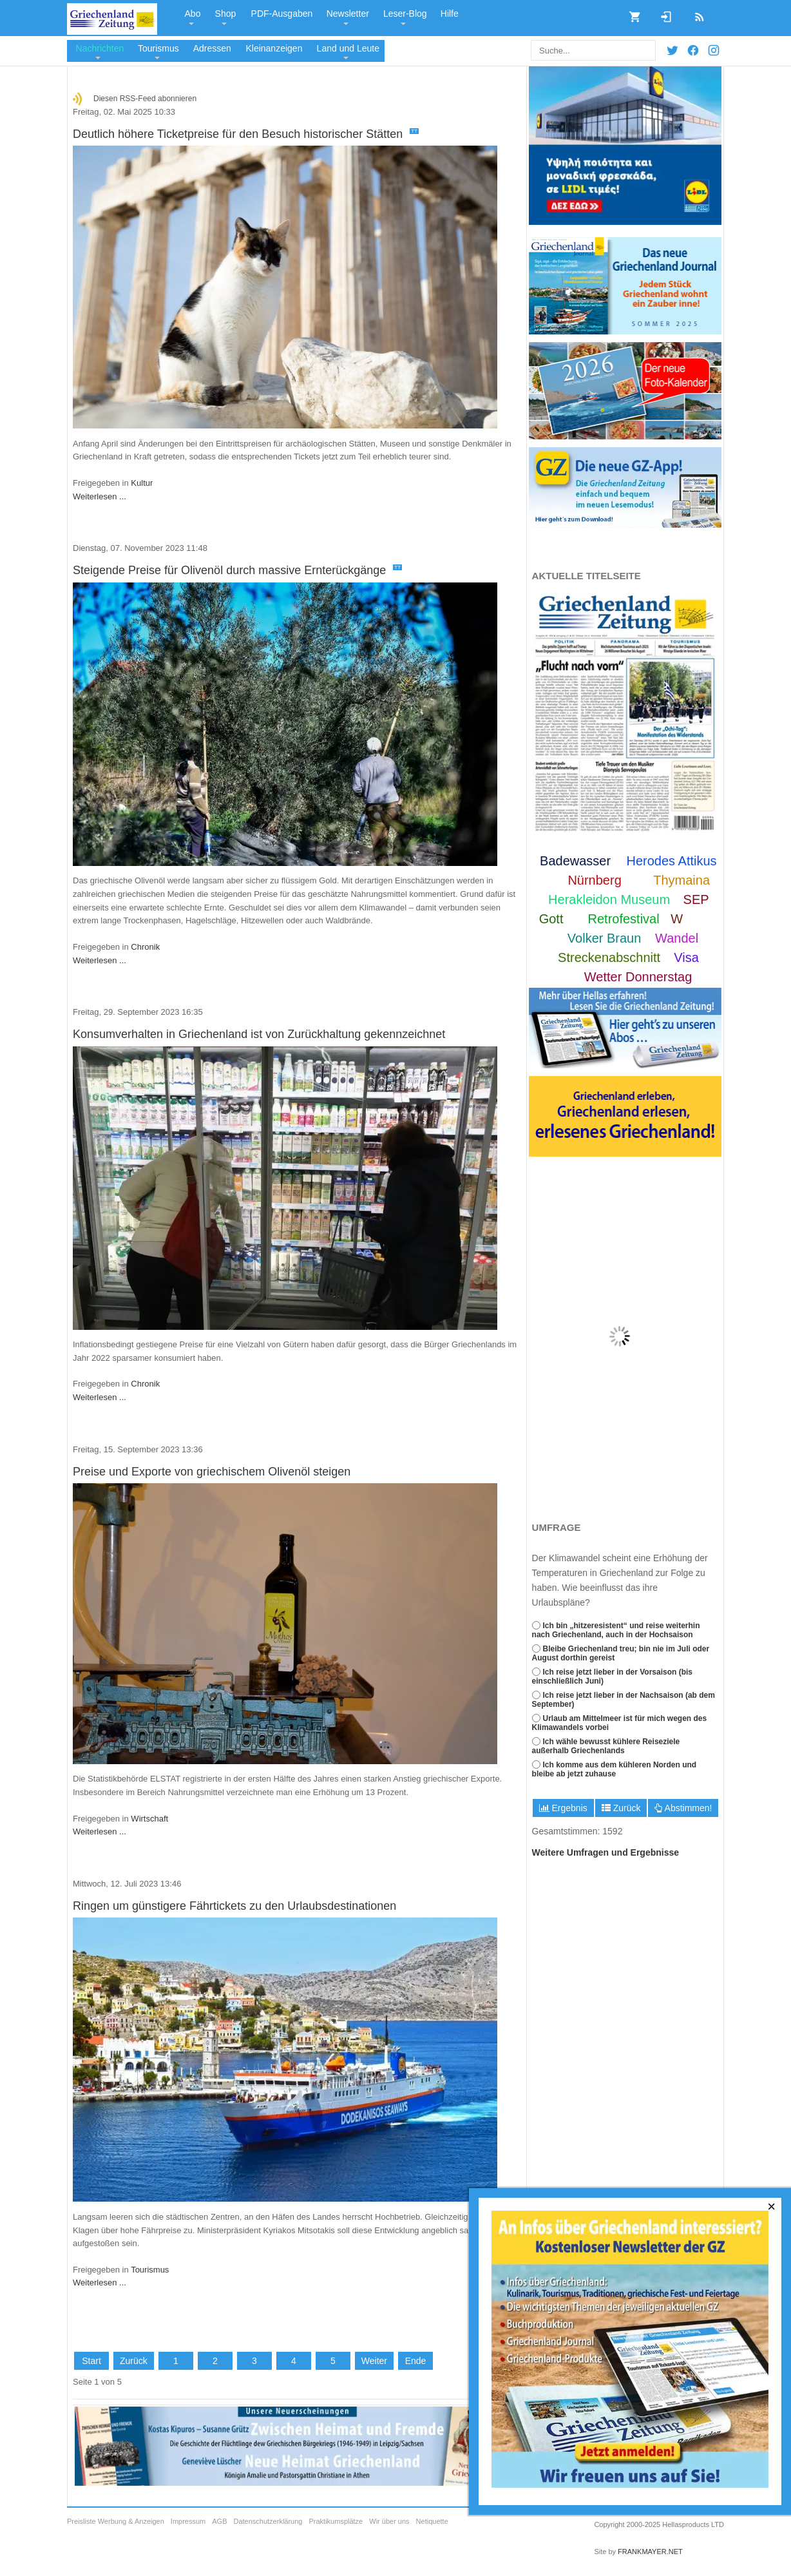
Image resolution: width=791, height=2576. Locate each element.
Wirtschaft (149, 1818)
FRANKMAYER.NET (650, 2551)
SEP (696, 899)
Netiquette (432, 2521)
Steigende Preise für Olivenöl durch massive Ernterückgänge (238, 570)
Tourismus (150, 2269)
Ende (415, 2361)
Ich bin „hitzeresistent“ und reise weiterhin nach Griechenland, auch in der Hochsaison (616, 1630)
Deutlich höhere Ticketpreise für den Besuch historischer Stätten (246, 134)
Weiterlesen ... (99, 496)
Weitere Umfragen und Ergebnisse (605, 1852)
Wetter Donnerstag (638, 976)
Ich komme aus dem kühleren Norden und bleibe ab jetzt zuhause (614, 1769)
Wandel (676, 938)
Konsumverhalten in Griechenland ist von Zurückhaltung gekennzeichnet (259, 1034)
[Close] (771, 2207)
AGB (219, 2521)
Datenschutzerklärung (267, 2521)
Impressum (188, 2521)
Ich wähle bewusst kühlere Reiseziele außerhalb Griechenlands (606, 1746)
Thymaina (681, 880)
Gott (551, 918)
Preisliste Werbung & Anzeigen (115, 2521)
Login (661, 13)
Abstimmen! (683, 1808)
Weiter (374, 2361)
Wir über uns (389, 2521)
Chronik (145, 947)
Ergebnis (563, 1808)
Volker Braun (604, 938)
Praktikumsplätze (336, 2521)
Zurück (621, 1808)
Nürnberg (594, 880)
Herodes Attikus (672, 860)
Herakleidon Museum (609, 899)
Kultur (142, 483)
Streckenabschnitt (609, 957)
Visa (686, 957)
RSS (695, 13)
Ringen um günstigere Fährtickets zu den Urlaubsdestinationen (234, 1905)
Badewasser (575, 860)
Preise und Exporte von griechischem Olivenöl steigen (211, 1471)
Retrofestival (624, 918)
